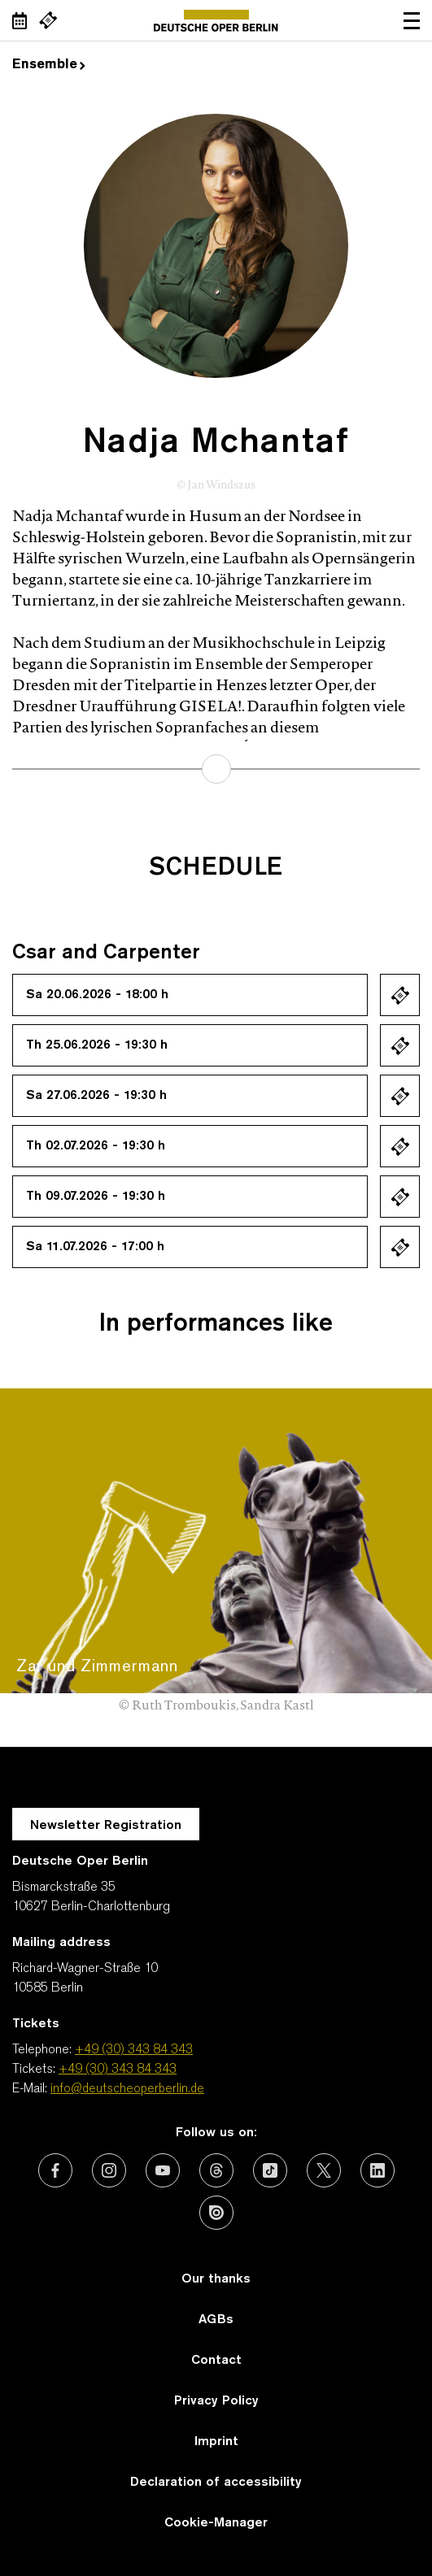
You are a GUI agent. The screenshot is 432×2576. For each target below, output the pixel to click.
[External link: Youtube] (162, 2170)
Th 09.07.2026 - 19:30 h (95, 1196)
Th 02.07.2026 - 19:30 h (95, 1146)
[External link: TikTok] (270, 2170)
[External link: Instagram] (109, 2170)
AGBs (216, 2319)
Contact (216, 2360)
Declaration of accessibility (216, 2482)
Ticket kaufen (400, 995)
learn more (216, 769)
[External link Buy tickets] (48, 20)
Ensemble (48, 65)
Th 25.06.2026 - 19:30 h (97, 1045)
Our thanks (216, 2279)
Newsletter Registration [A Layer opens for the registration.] (105, 1825)
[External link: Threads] (216, 2170)
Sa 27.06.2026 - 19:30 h (96, 1095)
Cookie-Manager (216, 2523)
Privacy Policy (216, 2401)
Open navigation (412, 20)
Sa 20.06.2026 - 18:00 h (97, 994)
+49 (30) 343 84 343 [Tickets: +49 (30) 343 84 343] (118, 2069)
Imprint (216, 2441)
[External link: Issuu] (216, 2212)
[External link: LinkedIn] (377, 2170)
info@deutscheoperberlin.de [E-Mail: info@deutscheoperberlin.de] (127, 2089)
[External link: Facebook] (55, 2170)
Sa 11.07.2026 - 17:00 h (95, 1246)
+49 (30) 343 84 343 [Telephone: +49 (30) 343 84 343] (134, 2050)
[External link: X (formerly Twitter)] (324, 2170)
